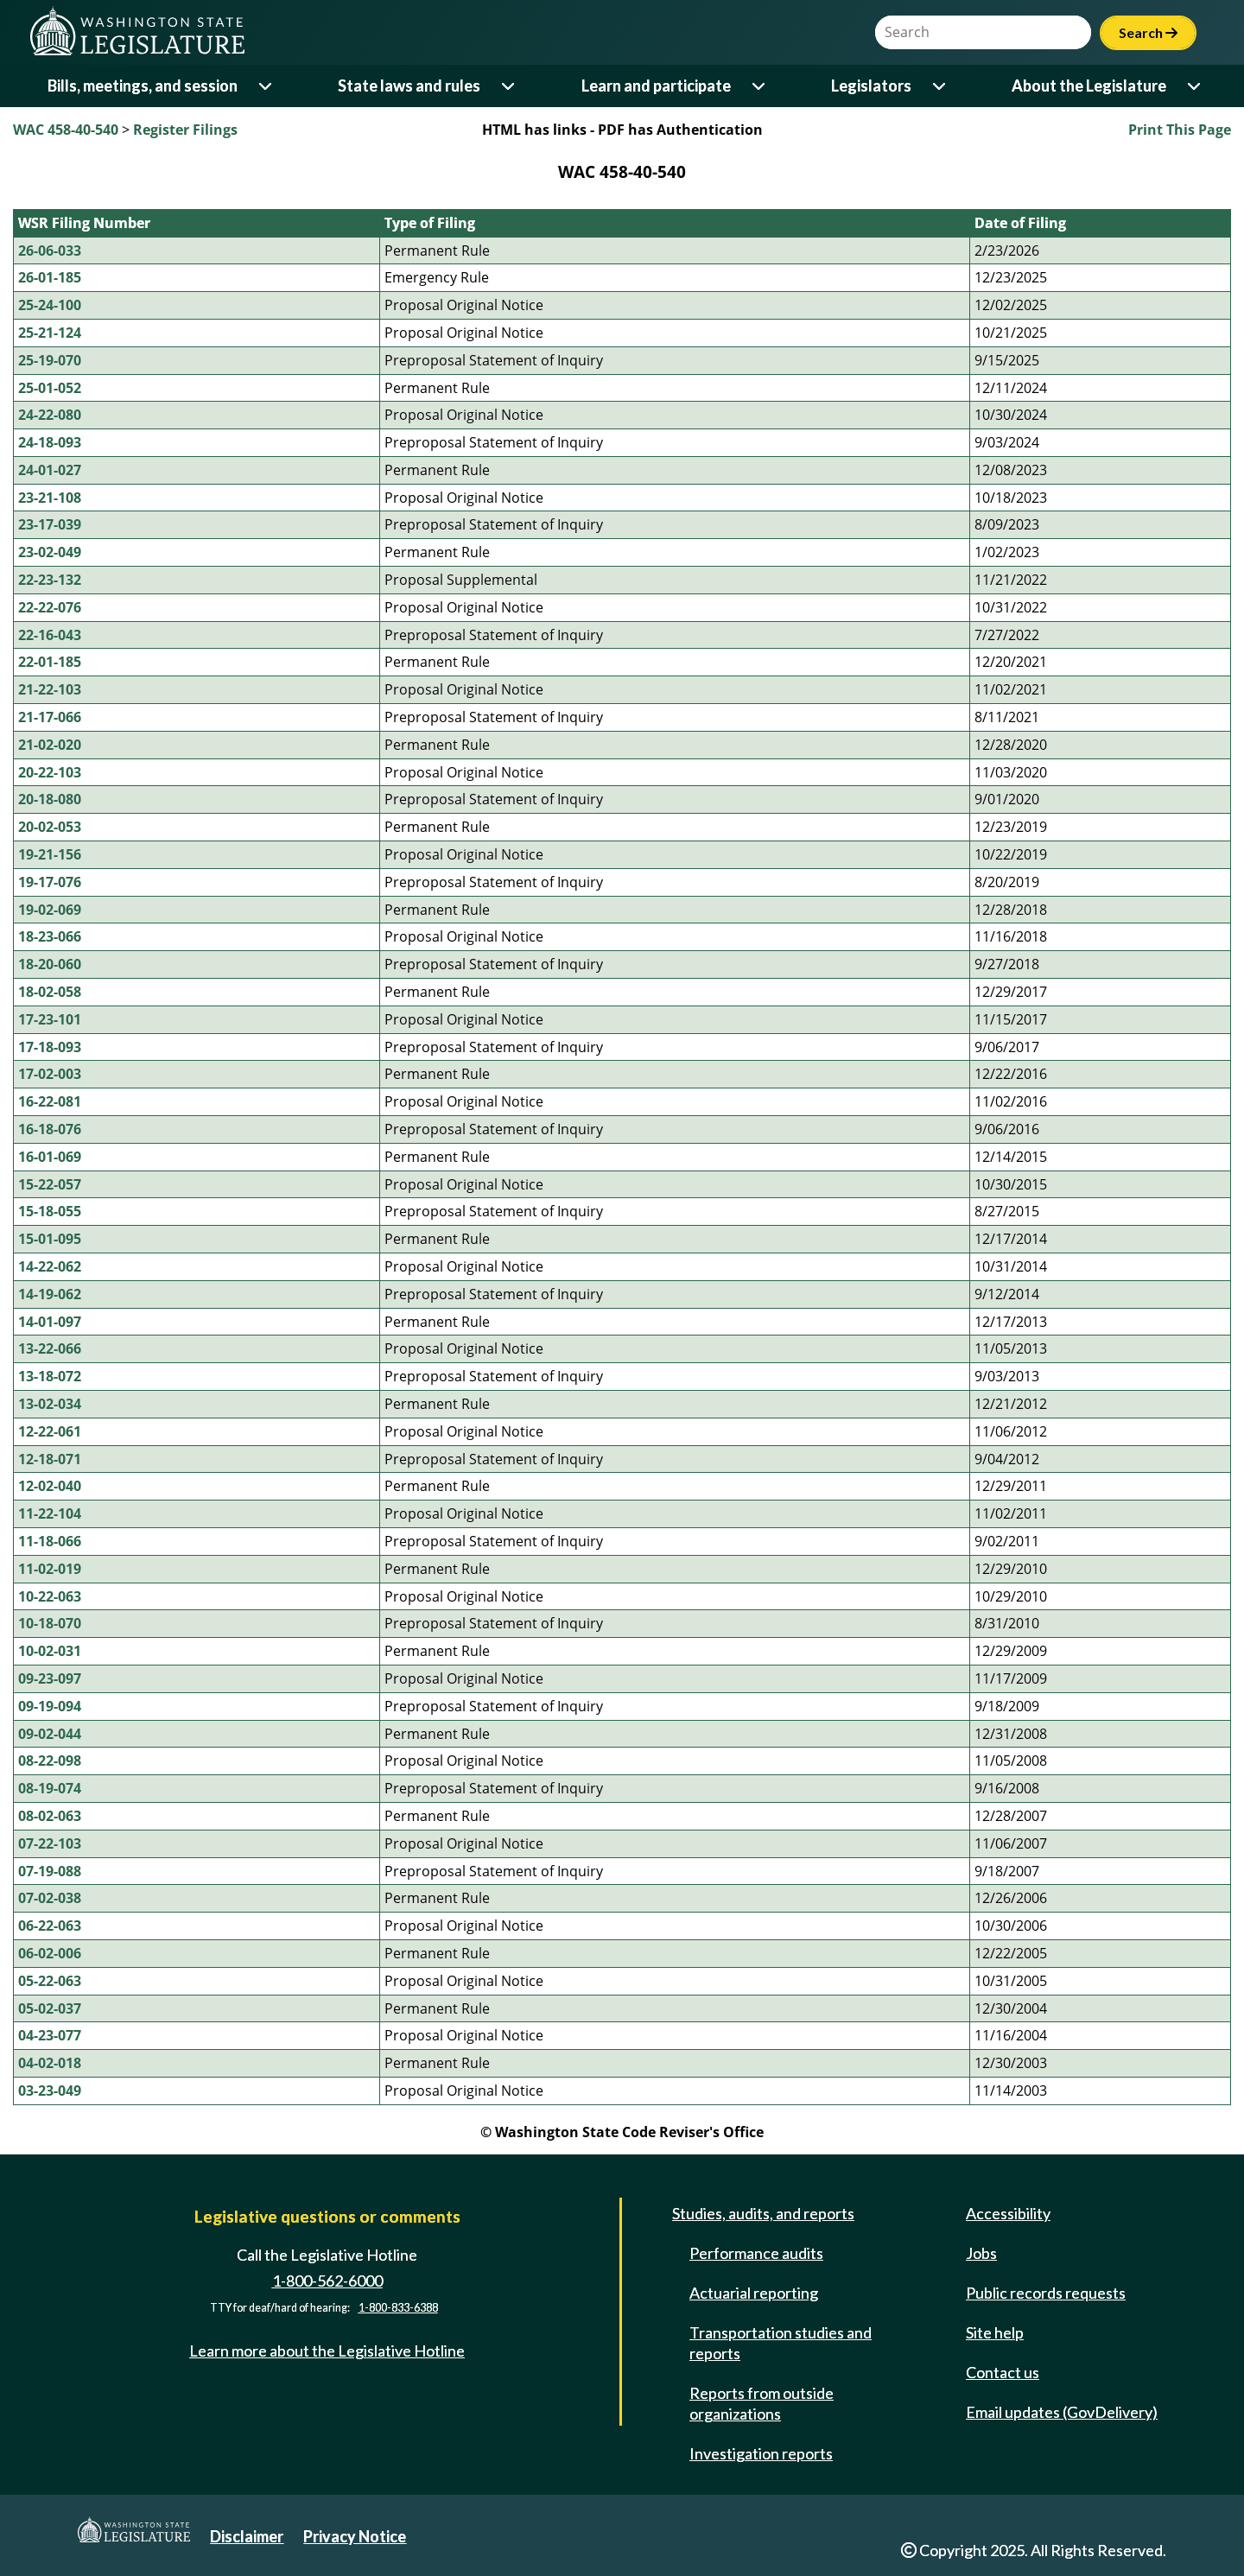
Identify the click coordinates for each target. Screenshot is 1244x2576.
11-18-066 (49, 1541)
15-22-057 (49, 1184)
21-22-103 (49, 689)
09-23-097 (49, 1678)
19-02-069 (49, 909)
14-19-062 (49, 1294)
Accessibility (1008, 2213)
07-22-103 (49, 1843)
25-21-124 (49, 332)
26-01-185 (49, 277)
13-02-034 (49, 1403)
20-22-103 (49, 772)
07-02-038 (49, 1897)
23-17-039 (49, 524)
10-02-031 (49, 1650)
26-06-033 (49, 250)
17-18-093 (49, 1046)
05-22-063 (49, 1980)
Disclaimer (246, 2536)
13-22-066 (49, 1348)
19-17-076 (49, 881)
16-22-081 (49, 1101)
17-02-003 (49, 1073)
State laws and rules (409, 85)
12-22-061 (49, 1431)
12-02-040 (49, 1485)
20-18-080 (49, 799)
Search (1148, 32)
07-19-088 (49, 1871)
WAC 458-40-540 (65, 129)
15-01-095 (49, 1238)
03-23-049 (49, 2090)
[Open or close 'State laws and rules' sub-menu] (509, 86)
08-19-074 (49, 1788)
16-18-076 (49, 1129)
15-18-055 (49, 1211)
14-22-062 (49, 1266)
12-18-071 (49, 1459)
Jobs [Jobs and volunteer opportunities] (981, 2252)
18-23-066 (49, 936)
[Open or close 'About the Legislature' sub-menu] (1195, 86)
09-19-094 (49, 1706)
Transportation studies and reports (780, 2343)
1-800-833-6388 (398, 2307)
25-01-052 (49, 387)
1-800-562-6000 (327, 2280)
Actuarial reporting (753, 2292)
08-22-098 (49, 1760)
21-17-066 (49, 716)
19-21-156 (49, 854)
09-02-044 (49, 1733)
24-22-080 (49, 414)
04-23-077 (49, 2035)
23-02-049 (49, 552)
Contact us (1002, 2372)
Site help (995, 2332)
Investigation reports (761, 2453)
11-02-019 (49, 1568)
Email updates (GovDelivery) (1062, 2411)
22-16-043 (49, 634)
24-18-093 (49, 442)
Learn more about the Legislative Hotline (327, 2350)
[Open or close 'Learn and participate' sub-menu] (760, 86)
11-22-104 (49, 1513)
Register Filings (185, 129)
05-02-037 (49, 2008)
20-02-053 (49, 826)
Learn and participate (656, 85)
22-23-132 (49, 579)
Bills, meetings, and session (143, 85)
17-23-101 (49, 1019)
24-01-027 (49, 469)
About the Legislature (1089, 85)
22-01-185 (49, 661)
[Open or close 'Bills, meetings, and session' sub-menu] (266, 86)
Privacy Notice (354, 2536)
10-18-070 (49, 1623)
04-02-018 (49, 2062)
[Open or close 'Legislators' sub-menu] (940, 86)
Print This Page (1179, 129)
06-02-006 (49, 1953)
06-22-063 (49, 1925)
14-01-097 (49, 1321)
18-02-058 (49, 991)
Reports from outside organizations (761, 2403)
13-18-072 (49, 1376)
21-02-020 (49, 744)
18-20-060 (49, 964)
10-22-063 (49, 1596)
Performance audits (756, 2252)
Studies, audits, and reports (763, 2213)
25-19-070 (49, 360)
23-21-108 (49, 497)
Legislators (871, 85)
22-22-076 (49, 607)
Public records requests (1046, 2292)
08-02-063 (49, 1815)
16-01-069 (49, 1156)
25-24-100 (49, 304)
